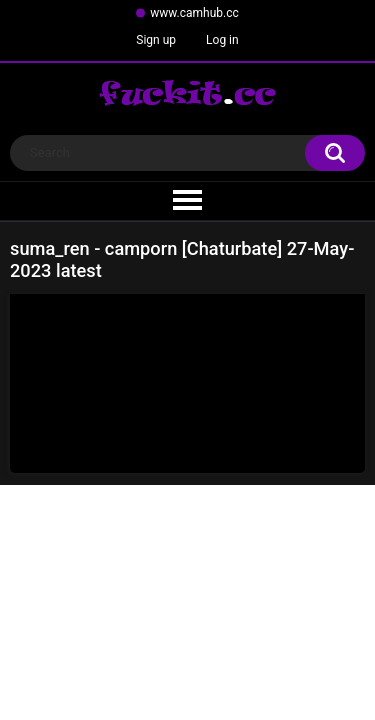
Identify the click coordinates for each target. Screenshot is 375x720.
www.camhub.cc (194, 13)
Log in (222, 40)
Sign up (156, 40)
